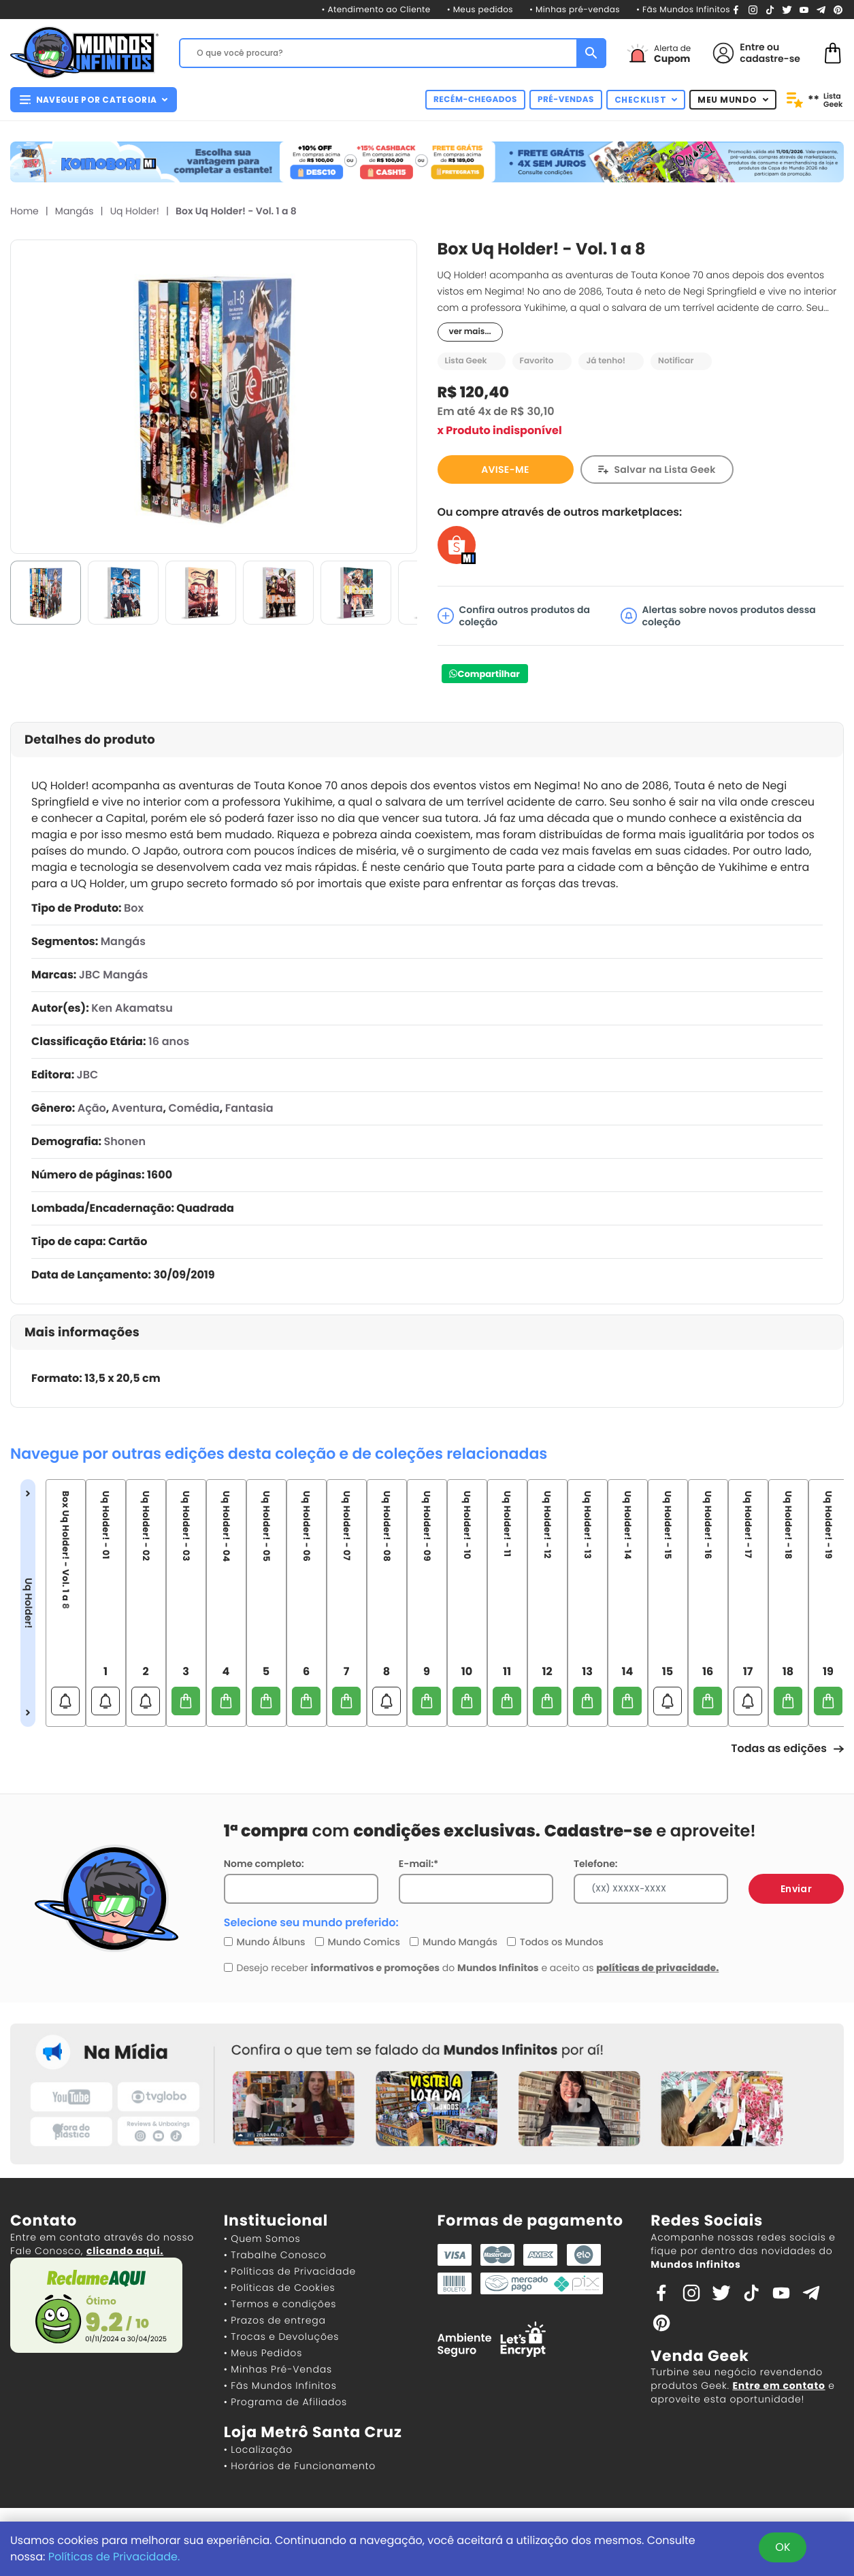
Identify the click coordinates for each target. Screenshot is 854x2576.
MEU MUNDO (732, 99)
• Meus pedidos (480, 10)
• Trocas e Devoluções (281, 2336)
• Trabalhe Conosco (275, 2255)
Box (134, 908)
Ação (92, 1108)
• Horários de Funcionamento (300, 2466)
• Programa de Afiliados (285, 2402)
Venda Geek (700, 2355)
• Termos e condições (280, 2304)
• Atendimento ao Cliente (375, 10)
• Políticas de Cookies (279, 2287)
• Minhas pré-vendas (574, 10)
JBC (88, 1075)
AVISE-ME (505, 469)
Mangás (74, 211)
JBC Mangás (113, 974)
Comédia (193, 1108)
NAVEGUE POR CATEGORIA (93, 99)
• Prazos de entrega (275, 2320)
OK (782, 2547)
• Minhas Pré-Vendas (278, 2369)
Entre (752, 47)
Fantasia (249, 1108)
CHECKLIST (646, 99)
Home (24, 211)
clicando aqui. (124, 2251)
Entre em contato (778, 2385)
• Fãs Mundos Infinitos (683, 10)
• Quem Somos (262, 2238)
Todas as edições (787, 1748)
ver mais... (470, 331)
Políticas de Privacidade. (114, 2556)
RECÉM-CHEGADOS (475, 99)
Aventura (137, 1108)
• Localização (258, 2449)
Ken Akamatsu (132, 1008)
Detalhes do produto (89, 739)
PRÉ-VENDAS (566, 99)
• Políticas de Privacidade (290, 2271)
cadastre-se (770, 58)
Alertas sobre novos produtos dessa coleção (718, 616)
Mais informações (81, 1332)
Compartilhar (489, 673)
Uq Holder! (134, 211)
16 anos (168, 1041)
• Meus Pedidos (263, 2353)
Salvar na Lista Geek (665, 469)
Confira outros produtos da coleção (514, 616)
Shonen (125, 1141)
